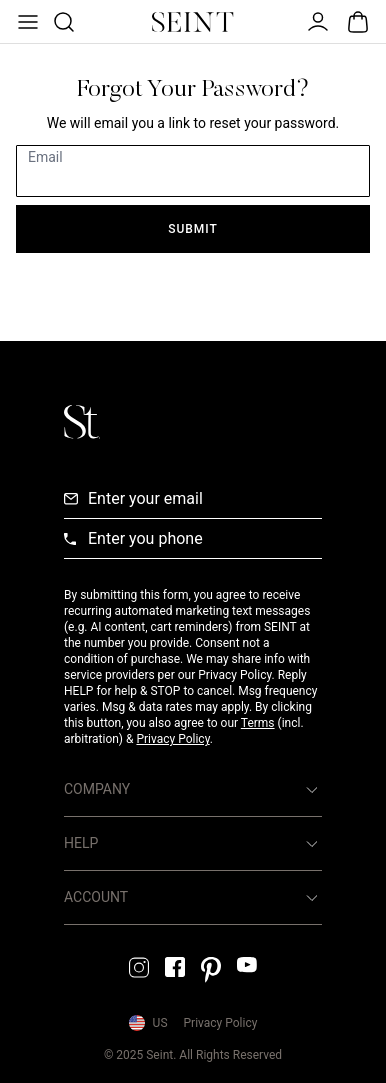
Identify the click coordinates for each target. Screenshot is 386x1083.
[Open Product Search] (62, 22)
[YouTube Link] (247, 964)
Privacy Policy (172, 739)
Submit (193, 229)
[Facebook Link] (175, 967)
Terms (258, 723)
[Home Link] (193, 22)
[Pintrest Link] (211, 970)
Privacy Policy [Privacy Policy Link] (221, 1023)
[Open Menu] (26, 22)
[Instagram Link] (139, 967)
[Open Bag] (358, 22)
